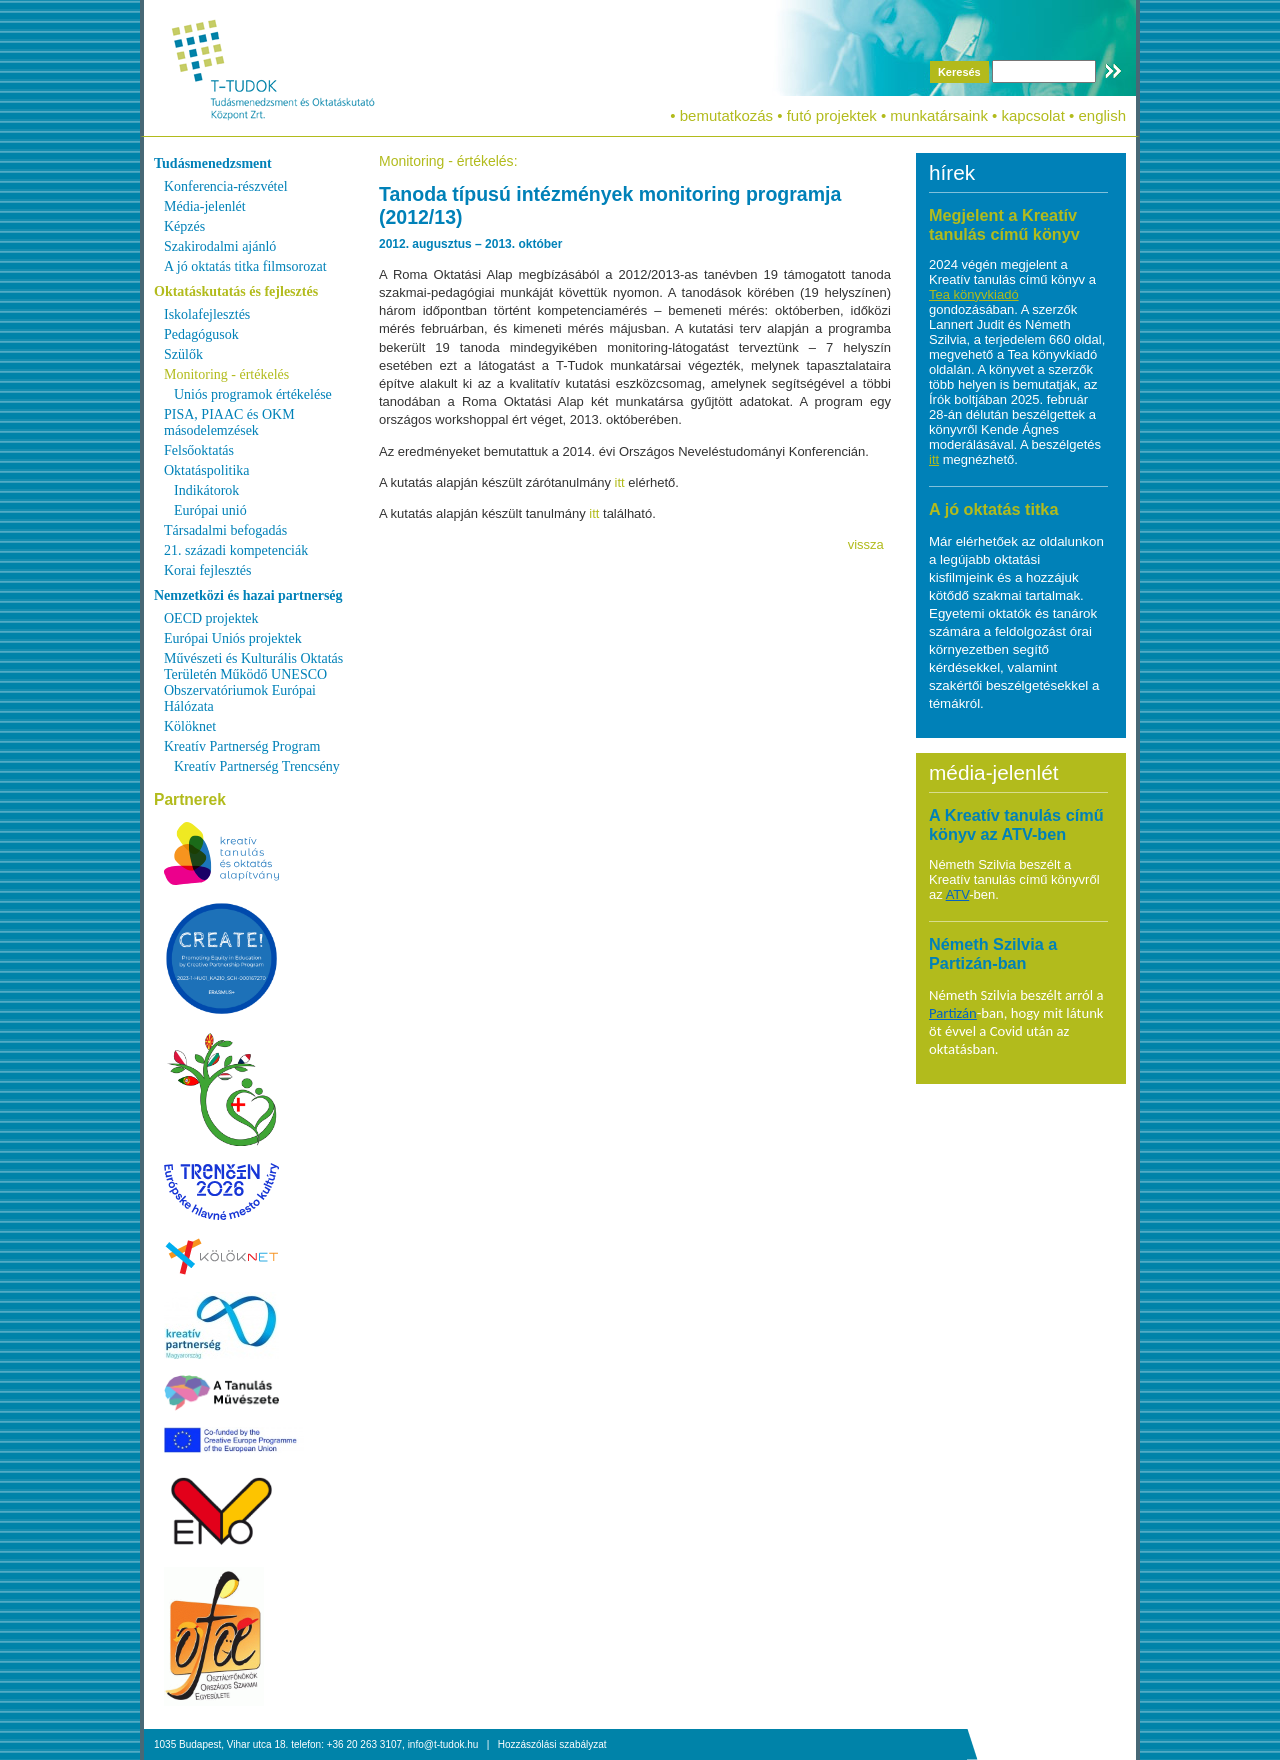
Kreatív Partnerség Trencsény (257, 766)
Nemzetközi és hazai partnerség (248, 595)
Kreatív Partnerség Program (242, 746)
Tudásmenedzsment (213, 163)
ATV (958, 894)
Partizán (953, 1013)
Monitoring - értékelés (226, 374)
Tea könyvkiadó (974, 294)
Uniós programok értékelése (253, 394)
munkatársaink (939, 115)
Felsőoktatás (199, 450)
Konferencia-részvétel (226, 186)
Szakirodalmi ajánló (220, 246)
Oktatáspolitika (207, 470)
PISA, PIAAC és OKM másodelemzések (229, 422)
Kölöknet (190, 726)
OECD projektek (211, 618)
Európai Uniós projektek (233, 638)
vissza (866, 544)
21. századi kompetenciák (236, 550)
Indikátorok (206, 490)
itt (620, 482)
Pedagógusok (201, 334)
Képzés (184, 226)
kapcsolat (1032, 115)
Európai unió (210, 510)
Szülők (183, 354)
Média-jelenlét (205, 206)
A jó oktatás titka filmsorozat (245, 266)
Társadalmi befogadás (225, 530)
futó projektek (832, 115)
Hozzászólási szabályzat (552, 1744)
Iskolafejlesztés (207, 314)
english (1102, 115)
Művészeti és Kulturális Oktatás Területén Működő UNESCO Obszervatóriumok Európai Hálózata (253, 682)
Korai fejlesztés (207, 570)
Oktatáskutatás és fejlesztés (236, 291)
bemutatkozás (726, 115)
